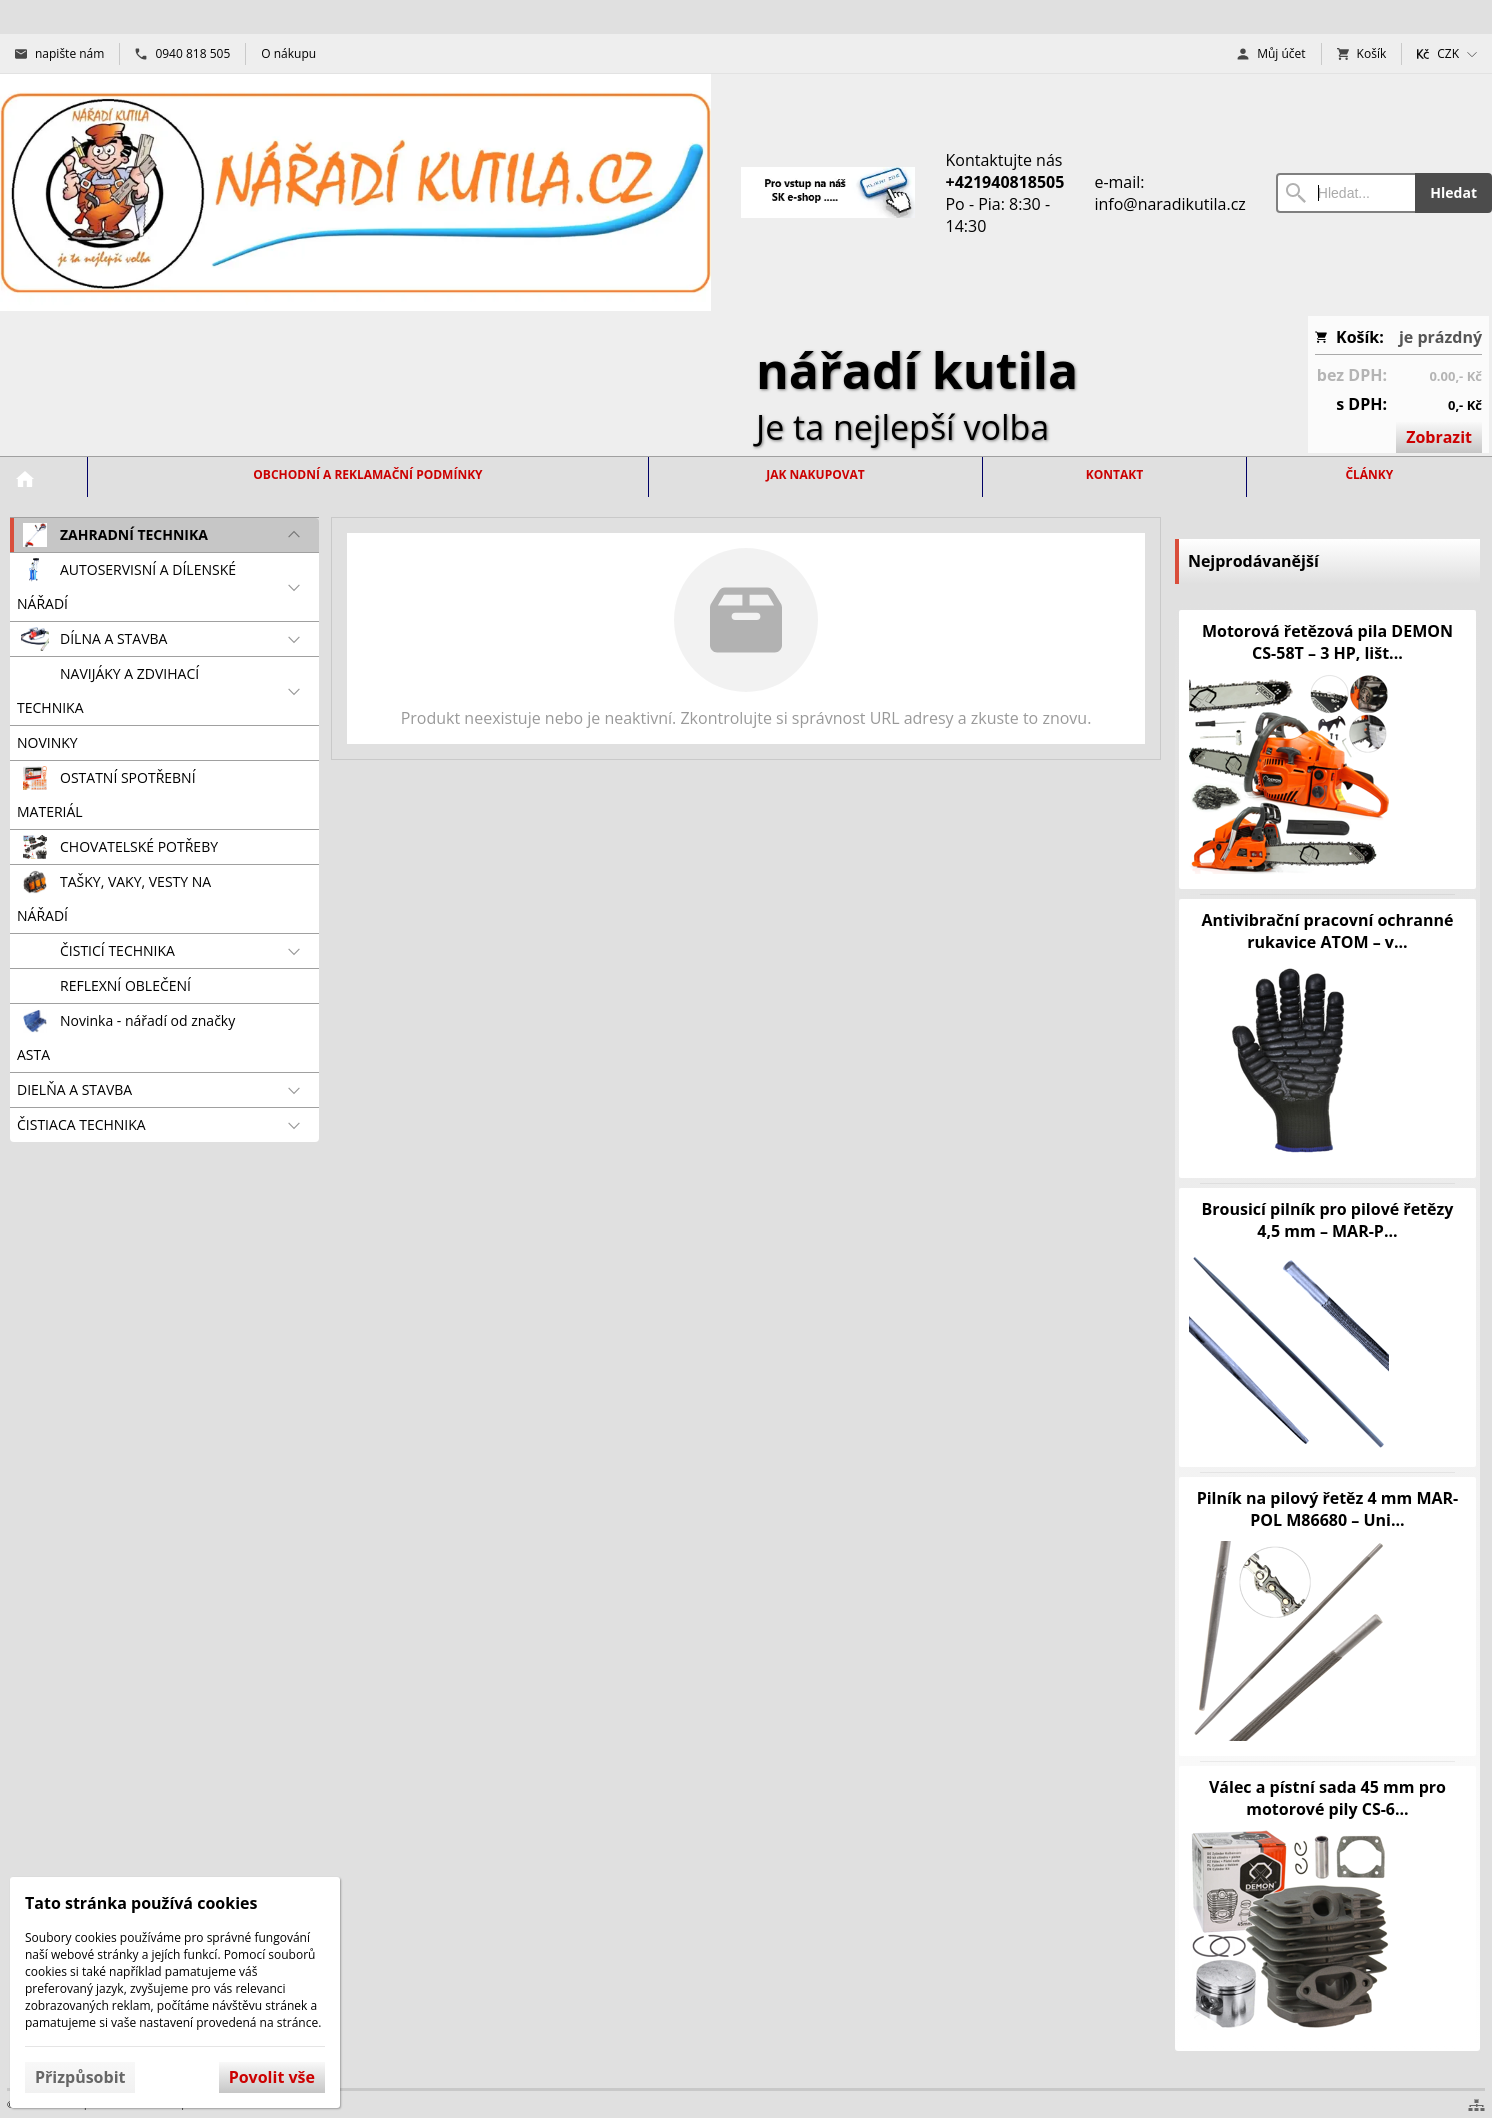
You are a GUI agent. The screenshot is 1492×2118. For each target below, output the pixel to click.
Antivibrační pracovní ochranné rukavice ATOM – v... (1327, 931)
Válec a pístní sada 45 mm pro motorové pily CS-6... (1327, 1798)
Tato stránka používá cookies (141, 1903)
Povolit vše (272, 2077)
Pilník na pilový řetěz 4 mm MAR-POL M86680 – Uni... (1328, 1509)
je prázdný (1440, 337)
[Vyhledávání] (1345, 193)
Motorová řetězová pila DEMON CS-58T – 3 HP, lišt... (1327, 642)
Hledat (1453, 192)
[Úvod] (355, 192)
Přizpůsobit (80, 2077)
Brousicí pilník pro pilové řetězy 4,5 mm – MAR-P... (1328, 1220)
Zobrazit (1439, 437)
